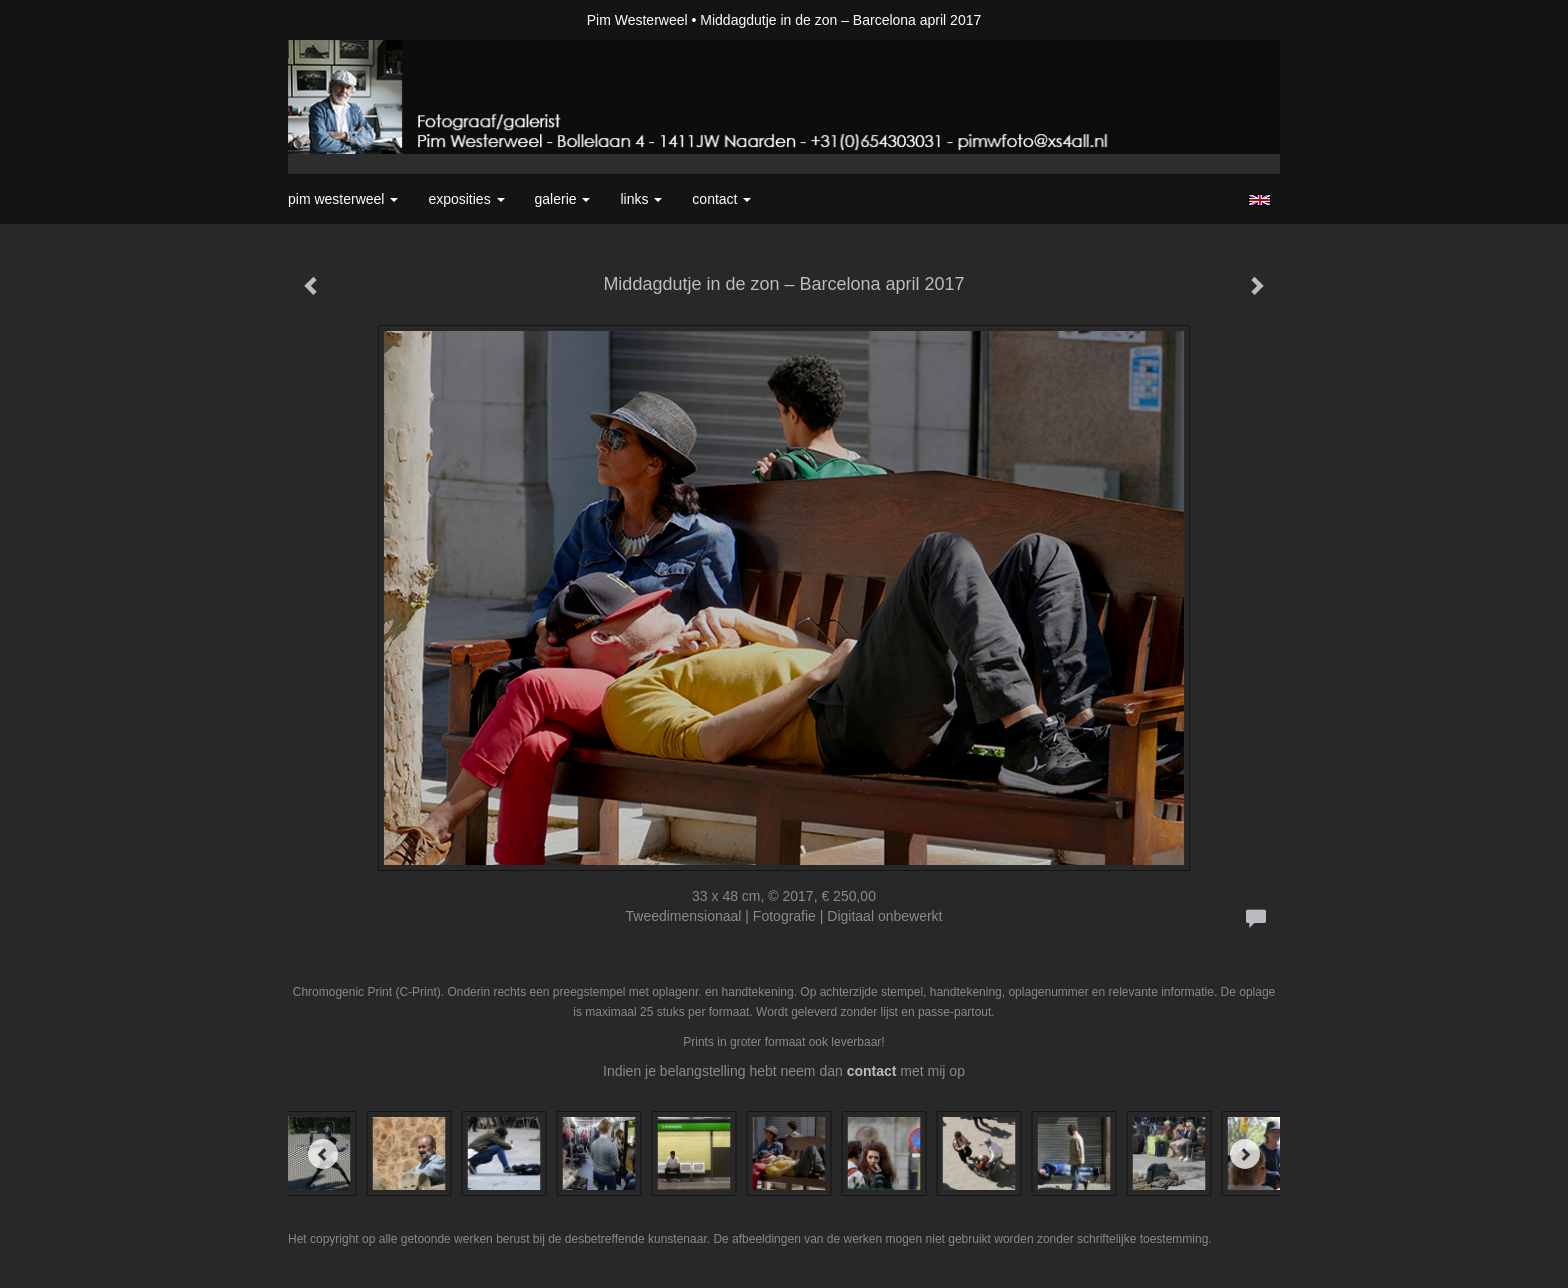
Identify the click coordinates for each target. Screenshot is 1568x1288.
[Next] (1245, 1154)
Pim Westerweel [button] (343, 199)
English (1259, 200)
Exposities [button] (466, 199)
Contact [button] (721, 199)
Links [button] (641, 199)
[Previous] (323, 1154)
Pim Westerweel (637, 20)
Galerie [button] (563, 199)
